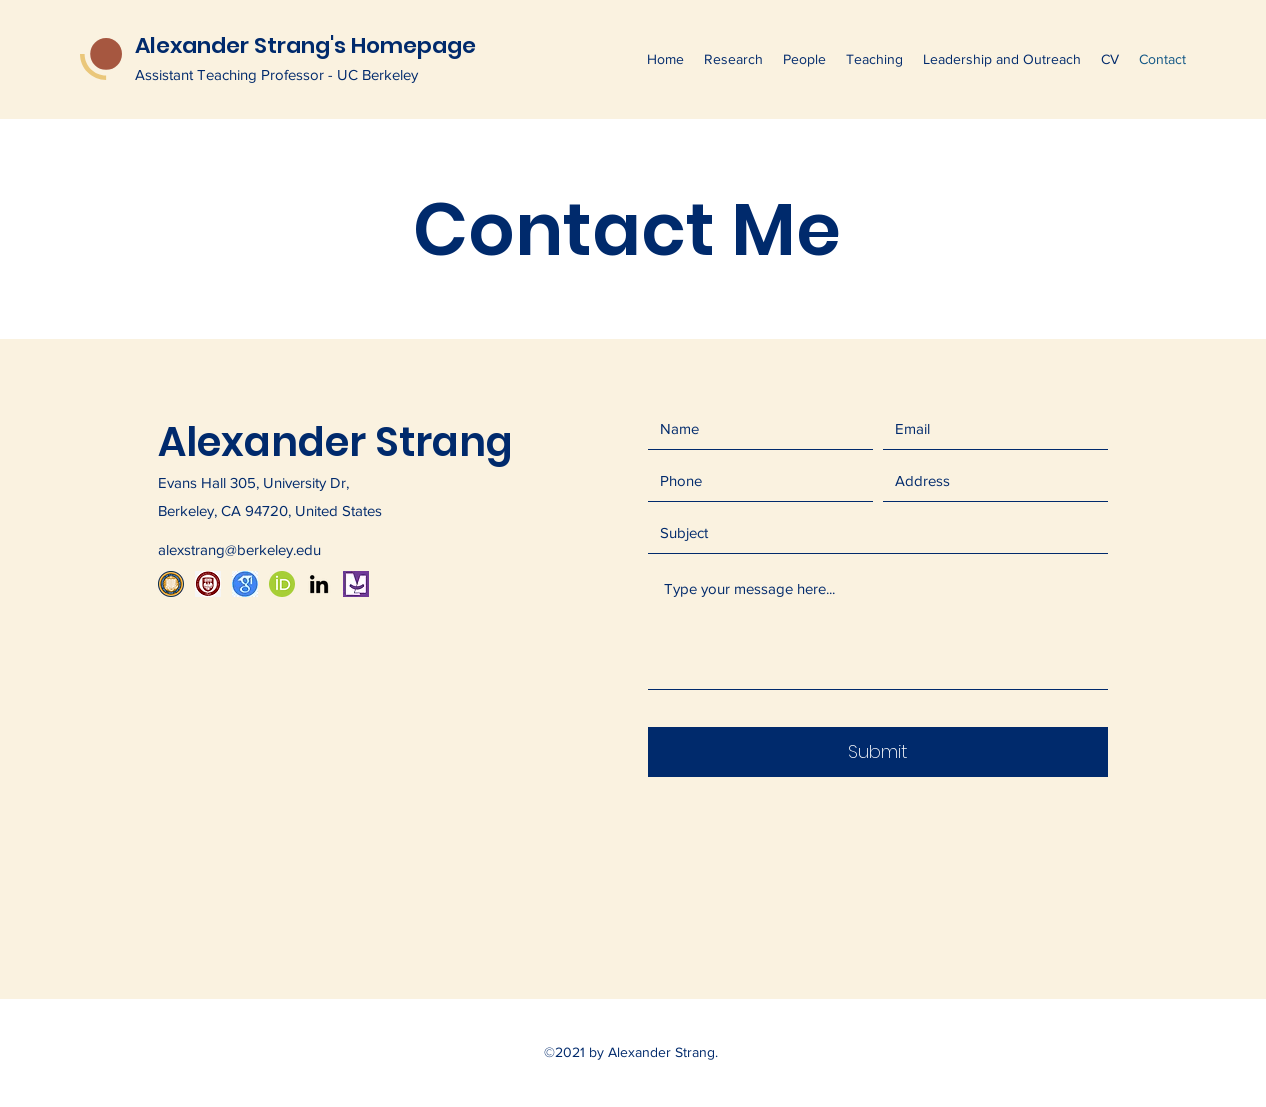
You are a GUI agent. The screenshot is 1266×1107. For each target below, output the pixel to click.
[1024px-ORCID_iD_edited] (282, 584)
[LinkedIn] (319, 584)
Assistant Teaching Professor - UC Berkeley (276, 74)
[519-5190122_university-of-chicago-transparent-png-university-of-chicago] (208, 584)
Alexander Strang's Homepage (305, 45)
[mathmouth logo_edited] (356, 584)
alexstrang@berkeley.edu (239, 549)
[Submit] (878, 752)
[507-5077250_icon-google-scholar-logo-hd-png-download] (245, 584)
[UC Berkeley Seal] (171, 584)
